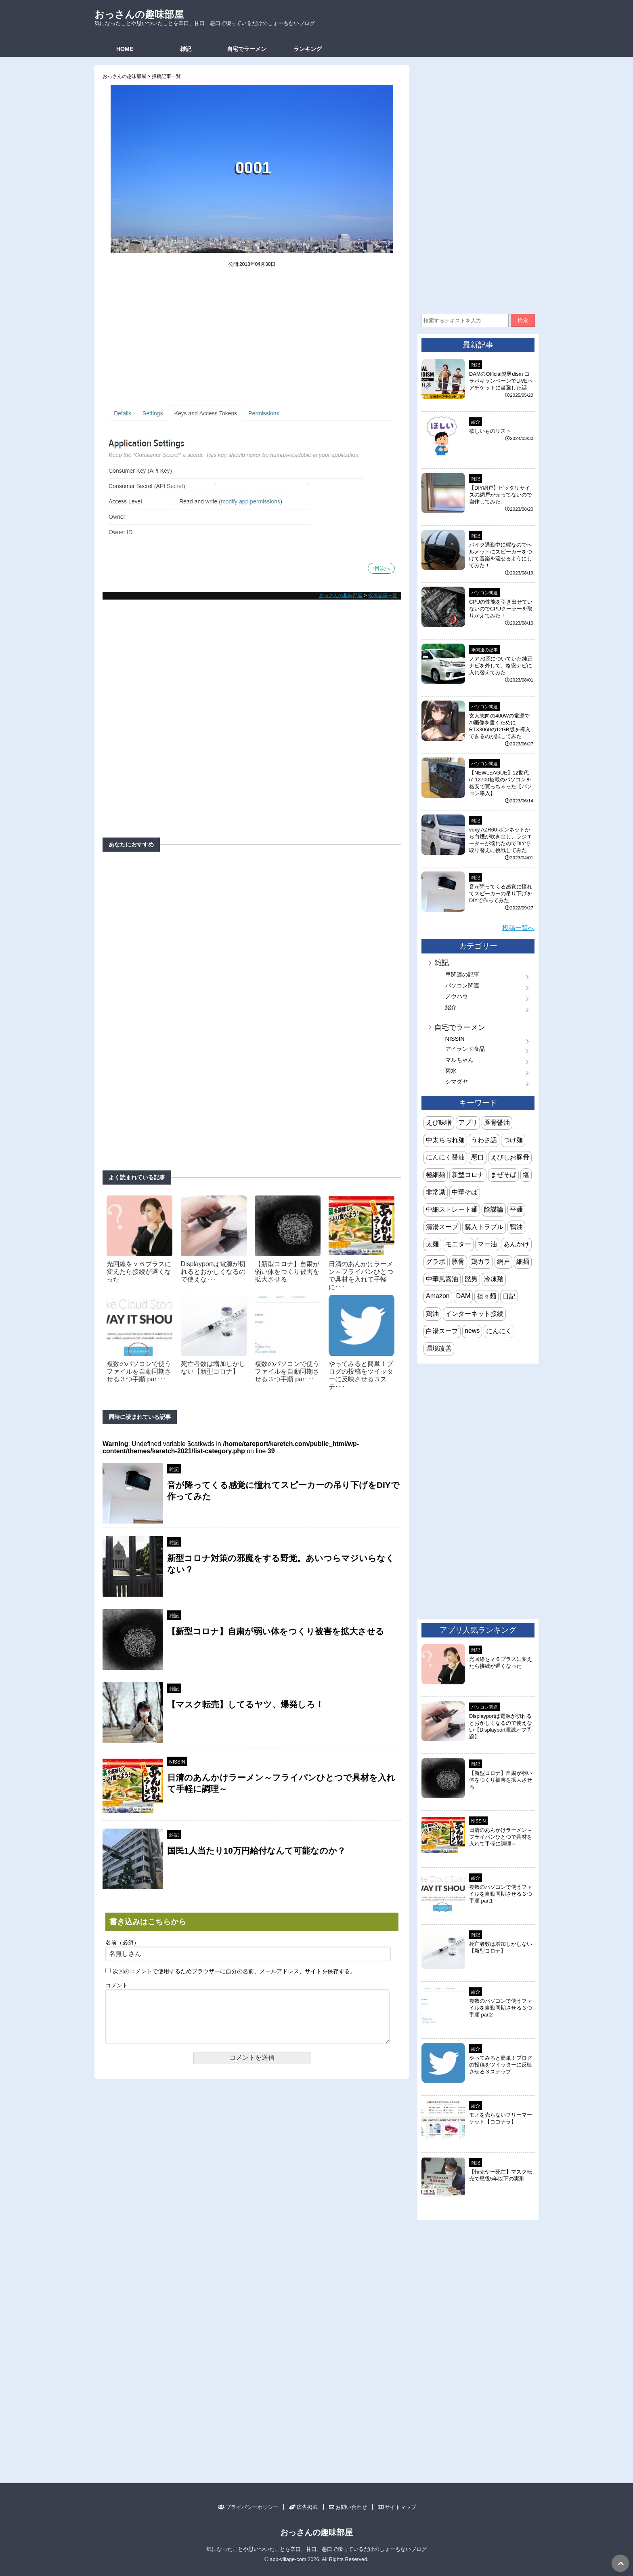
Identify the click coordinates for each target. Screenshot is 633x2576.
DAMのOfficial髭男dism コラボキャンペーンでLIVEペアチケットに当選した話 (501, 381)
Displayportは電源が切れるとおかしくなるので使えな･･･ (213, 1272)
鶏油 (432, 1313)
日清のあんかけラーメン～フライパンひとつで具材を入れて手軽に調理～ (500, 1837)
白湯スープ (442, 1331)
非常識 (435, 1192)
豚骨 (458, 1261)
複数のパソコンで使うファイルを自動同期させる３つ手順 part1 (500, 1894)
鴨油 (516, 1226)
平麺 (516, 1209)
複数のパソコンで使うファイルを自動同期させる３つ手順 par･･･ (139, 1371)
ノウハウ (456, 996)
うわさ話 (484, 1139)
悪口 (477, 1157)
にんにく (499, 1331)
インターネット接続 (474, 1313)
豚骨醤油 (497, 1122)
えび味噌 (439, 1122)
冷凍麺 (493, 1278)
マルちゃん (459, 1059)
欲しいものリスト (490, 431)
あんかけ (516, 1244)
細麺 (522, 1261)
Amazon (438, 1295)
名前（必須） (122, 1943)
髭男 (471, 1278)
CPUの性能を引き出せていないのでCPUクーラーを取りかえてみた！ (500, 609)
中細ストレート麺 (452, 1209)
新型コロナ (468, 1174)
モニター (458, 1244)
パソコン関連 (484, 592)
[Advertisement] (252, 340)
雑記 (185, 49)
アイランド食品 (465, 1049)
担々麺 (486, 1296)
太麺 (432, 1244)
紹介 (475, 421)
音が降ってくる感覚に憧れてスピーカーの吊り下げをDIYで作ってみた (500, 893)
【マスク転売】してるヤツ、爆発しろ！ (245, 1704)
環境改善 (439, 1348)
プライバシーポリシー (248, 2507)
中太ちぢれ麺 (445, 1139)
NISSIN (177, 1762)
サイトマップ (397, 2507)
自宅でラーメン (246, 49)
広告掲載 (303, 2507)
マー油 (487, 1244)
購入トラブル (484, 1226)
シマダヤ (456, 1081)
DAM (463, 1295)
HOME (124, 49)
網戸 (503, 1261)
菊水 (451, 1070)
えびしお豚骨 (509, 1157)
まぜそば (503, 1174)
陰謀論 (493, 1209)
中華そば (465, 1192)
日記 (509, 1296)
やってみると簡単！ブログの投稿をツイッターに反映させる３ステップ (500, 2065)
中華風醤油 (442, 1278)
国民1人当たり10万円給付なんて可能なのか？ (256, 1850)
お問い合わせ (348, 2507)
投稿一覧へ (518, 927)
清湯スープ (442, 1226)
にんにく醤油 (445, 1157)
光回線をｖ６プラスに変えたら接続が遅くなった (139, 1272)
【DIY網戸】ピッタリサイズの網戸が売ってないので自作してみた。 (500, 495)
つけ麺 (513, 1139)
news (472, 1330)
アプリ (468, 1122)
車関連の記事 (484, 649)
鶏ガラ (480, 1261)
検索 (523, 320)
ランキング (307, 49)
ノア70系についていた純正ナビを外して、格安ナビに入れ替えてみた (500, 666)
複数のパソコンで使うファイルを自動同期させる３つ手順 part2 (500, 2008)
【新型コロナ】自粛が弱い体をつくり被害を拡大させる (287, 1272)
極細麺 (435, 1174)
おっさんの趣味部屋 (139, 14)
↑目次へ (381, 568)
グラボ (435, 1261)
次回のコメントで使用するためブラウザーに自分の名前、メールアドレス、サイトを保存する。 (234, 1971)
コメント (116, 1986)
